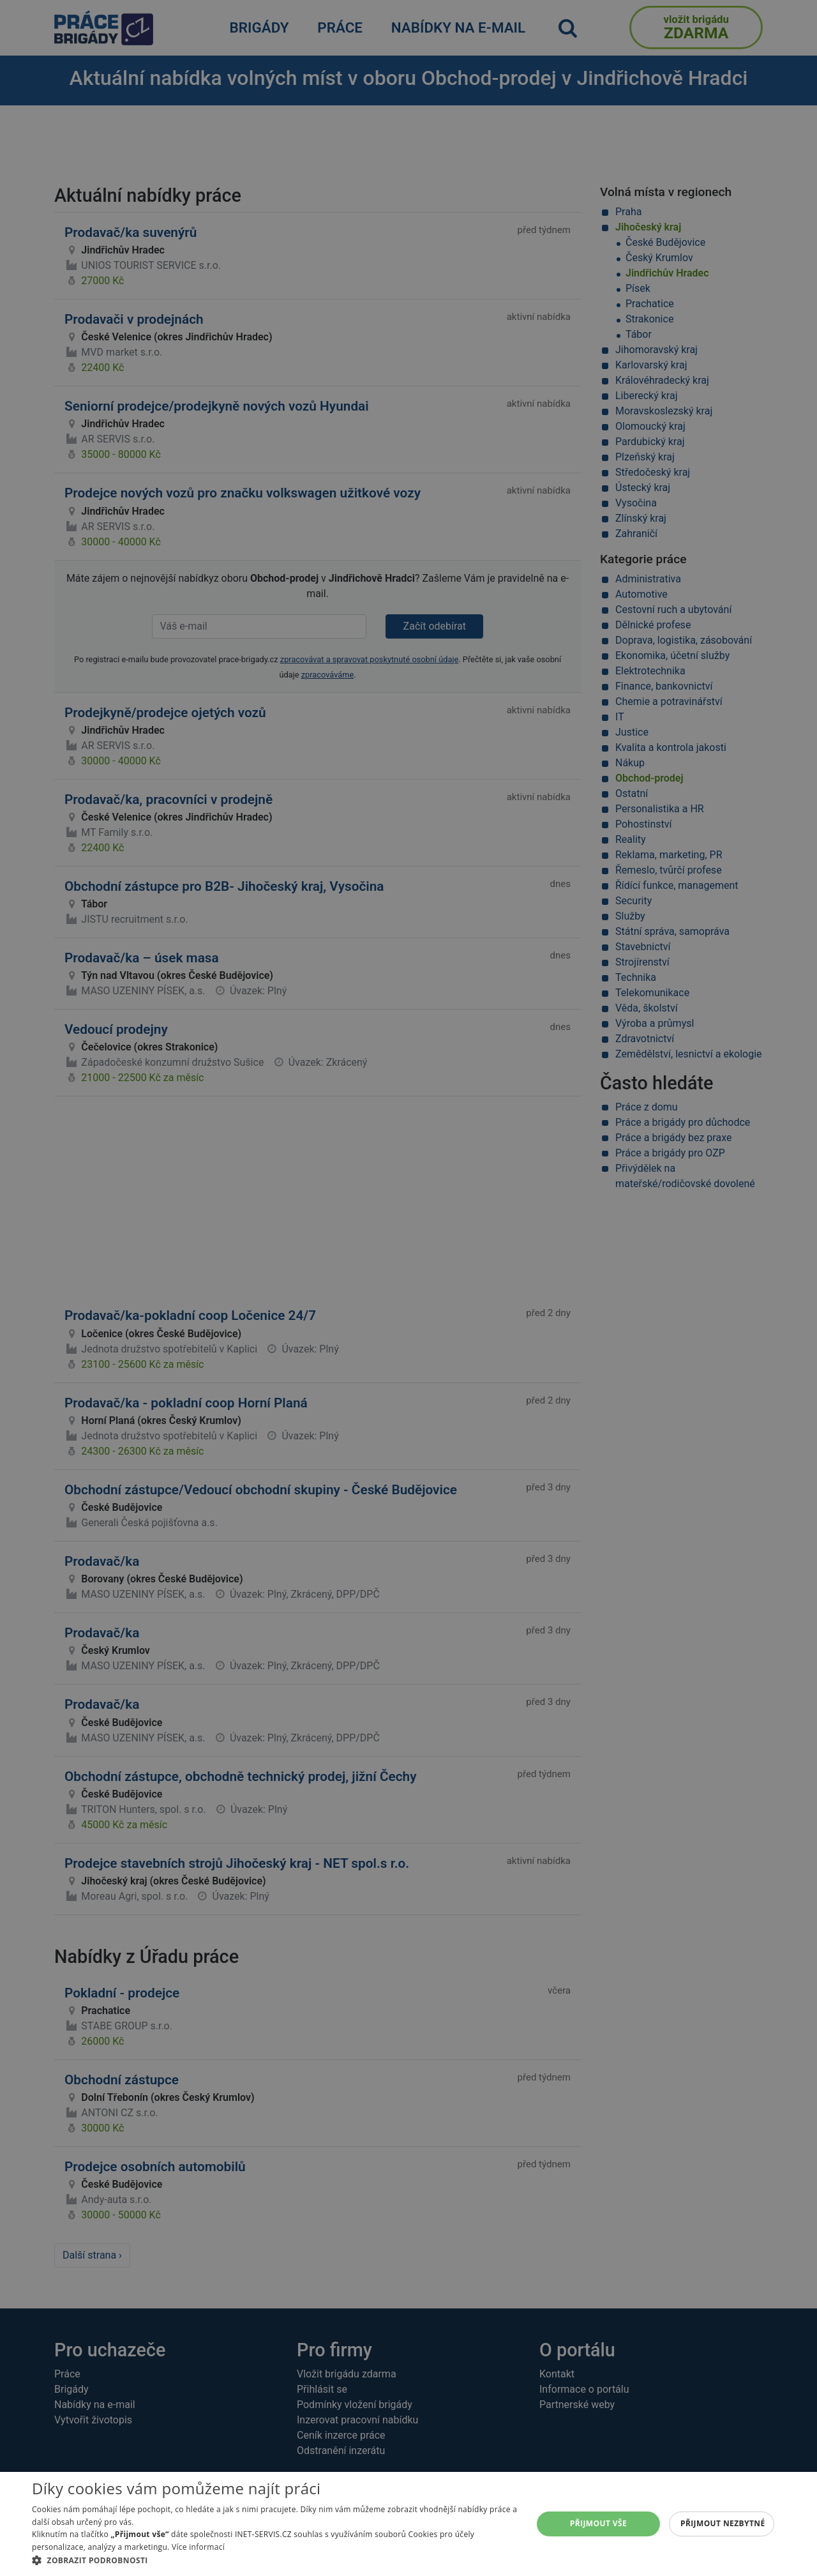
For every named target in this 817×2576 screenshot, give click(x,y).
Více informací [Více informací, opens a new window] (198, 2547)
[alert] (408, 1288)
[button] (275, 2560)
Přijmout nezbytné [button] (722, 2523)
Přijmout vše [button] (598, 2523)
